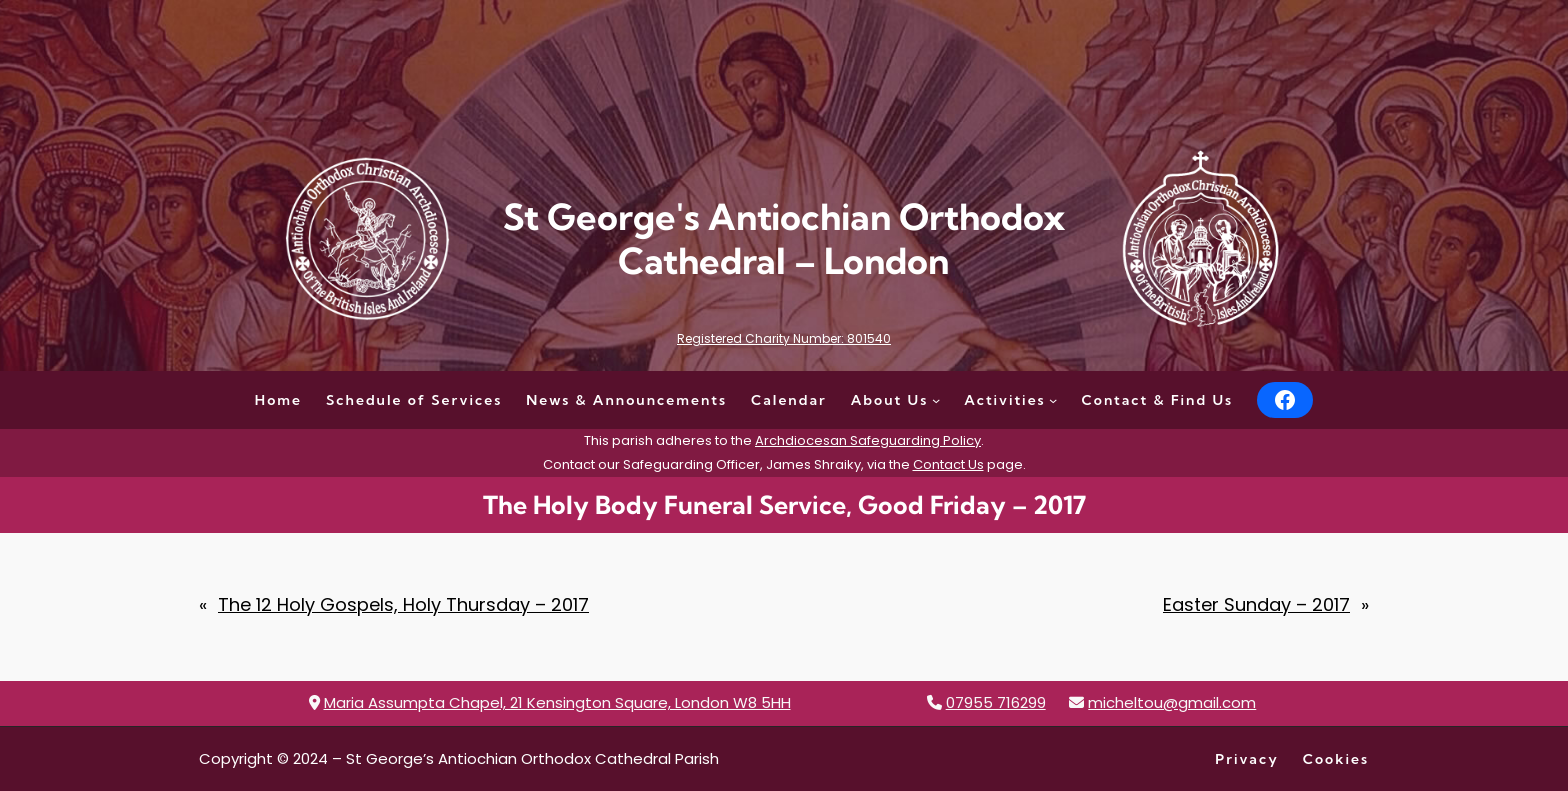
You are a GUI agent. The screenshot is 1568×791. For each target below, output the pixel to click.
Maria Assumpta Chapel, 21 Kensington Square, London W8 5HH (557, 702)
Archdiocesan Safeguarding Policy (868, 440)
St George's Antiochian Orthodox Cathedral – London (784, 238)
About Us (890, 400)
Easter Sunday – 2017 (1256, 604)
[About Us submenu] (936, 400)
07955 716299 (996, 702)
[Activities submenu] (1053, 400)
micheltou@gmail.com (1172, 702)
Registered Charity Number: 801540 (784, 338)
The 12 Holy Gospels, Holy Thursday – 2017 (403, 604)
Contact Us (948, 464)
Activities (1005, 400)
